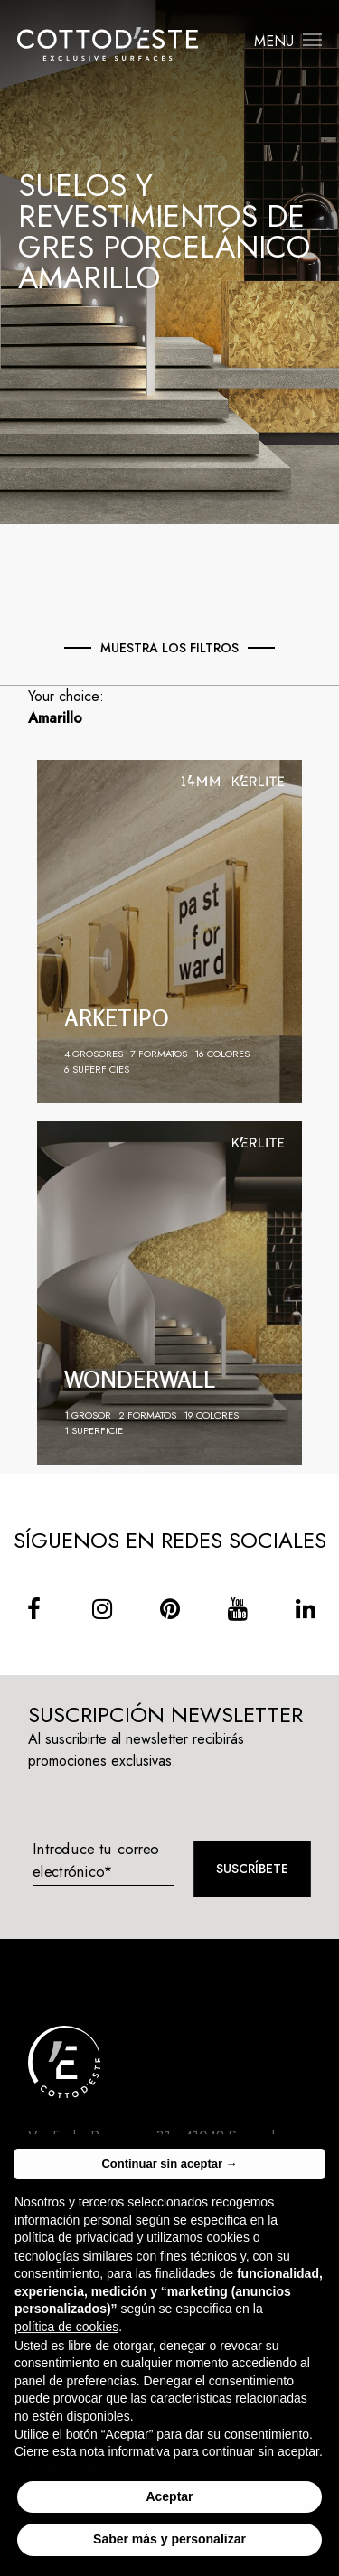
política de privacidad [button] (74, 2250)
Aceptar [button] (169, 2509)
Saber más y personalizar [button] (169, 2552)
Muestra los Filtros (169, 648)
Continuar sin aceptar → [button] (169, 2176)
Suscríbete (252, 1868)
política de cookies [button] (66, 2339)
